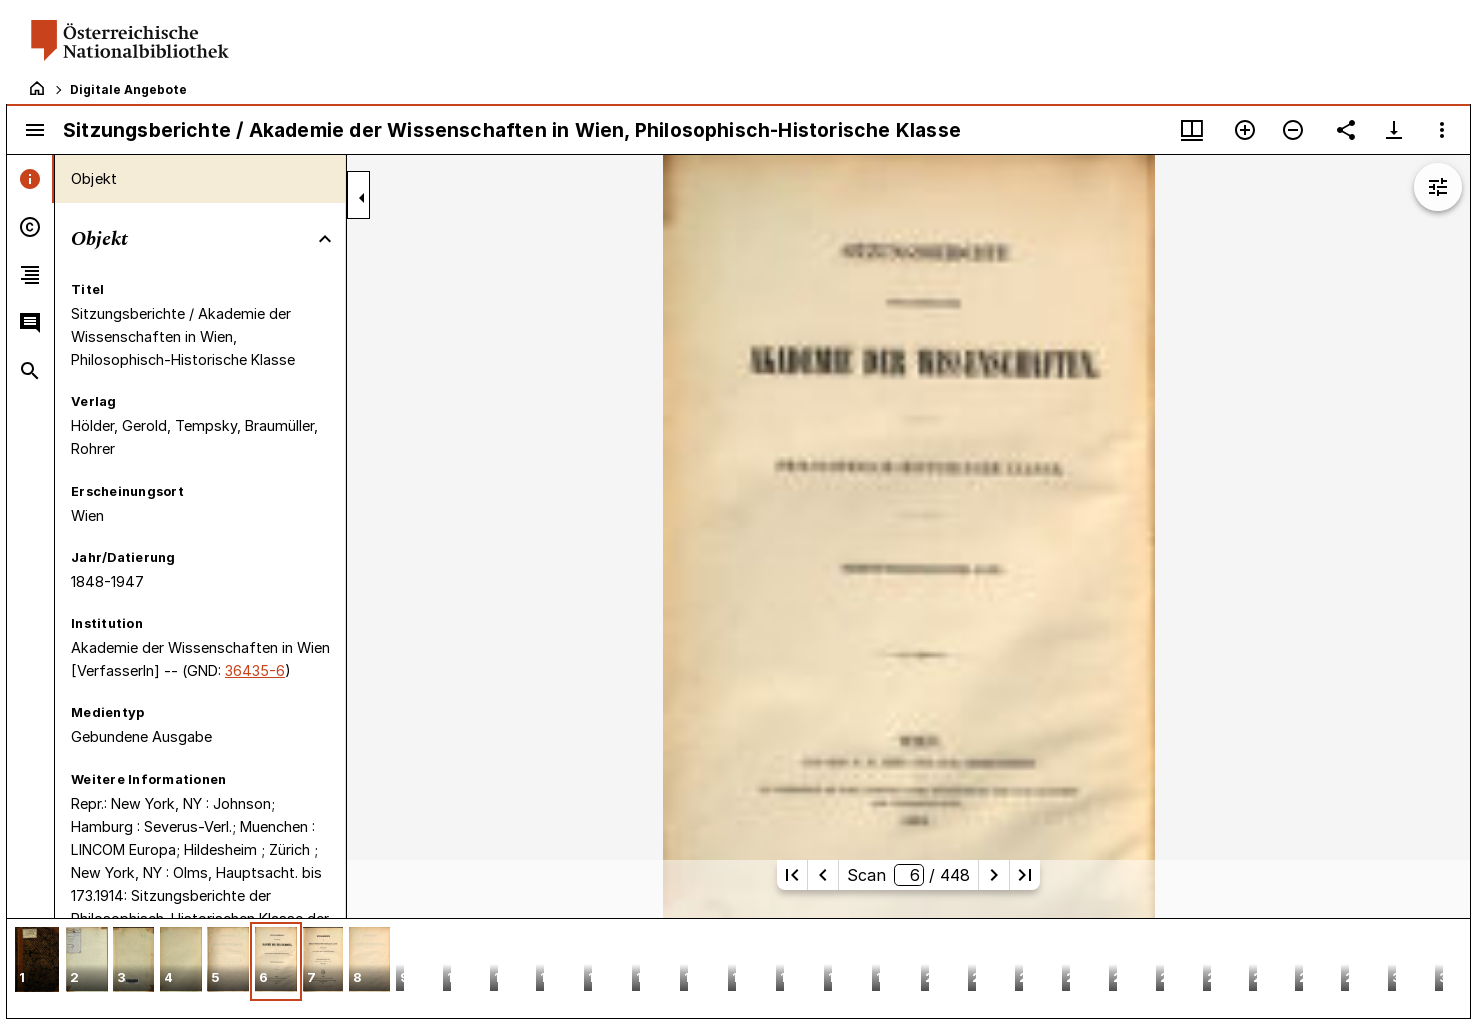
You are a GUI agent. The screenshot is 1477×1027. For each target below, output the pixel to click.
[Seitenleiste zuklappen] (362, 198)
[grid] (738, 968)
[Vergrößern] (1245, 130)
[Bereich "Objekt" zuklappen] (325, 239)
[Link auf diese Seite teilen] (1346, 130)
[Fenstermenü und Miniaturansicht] (1192, 130)
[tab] (30, 179)
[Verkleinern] (1293, 130)
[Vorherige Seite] (823, 875)
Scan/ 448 (908, 875)
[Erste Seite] (792, 875)
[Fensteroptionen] (1442, 130)
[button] (37, 961)
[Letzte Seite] (1025, 875)
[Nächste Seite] (994, 875)
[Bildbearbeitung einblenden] (1438, 187)
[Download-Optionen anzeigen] (1394, 130)
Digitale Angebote (128, 89)
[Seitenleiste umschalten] (35, 130)
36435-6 (255, 670)
